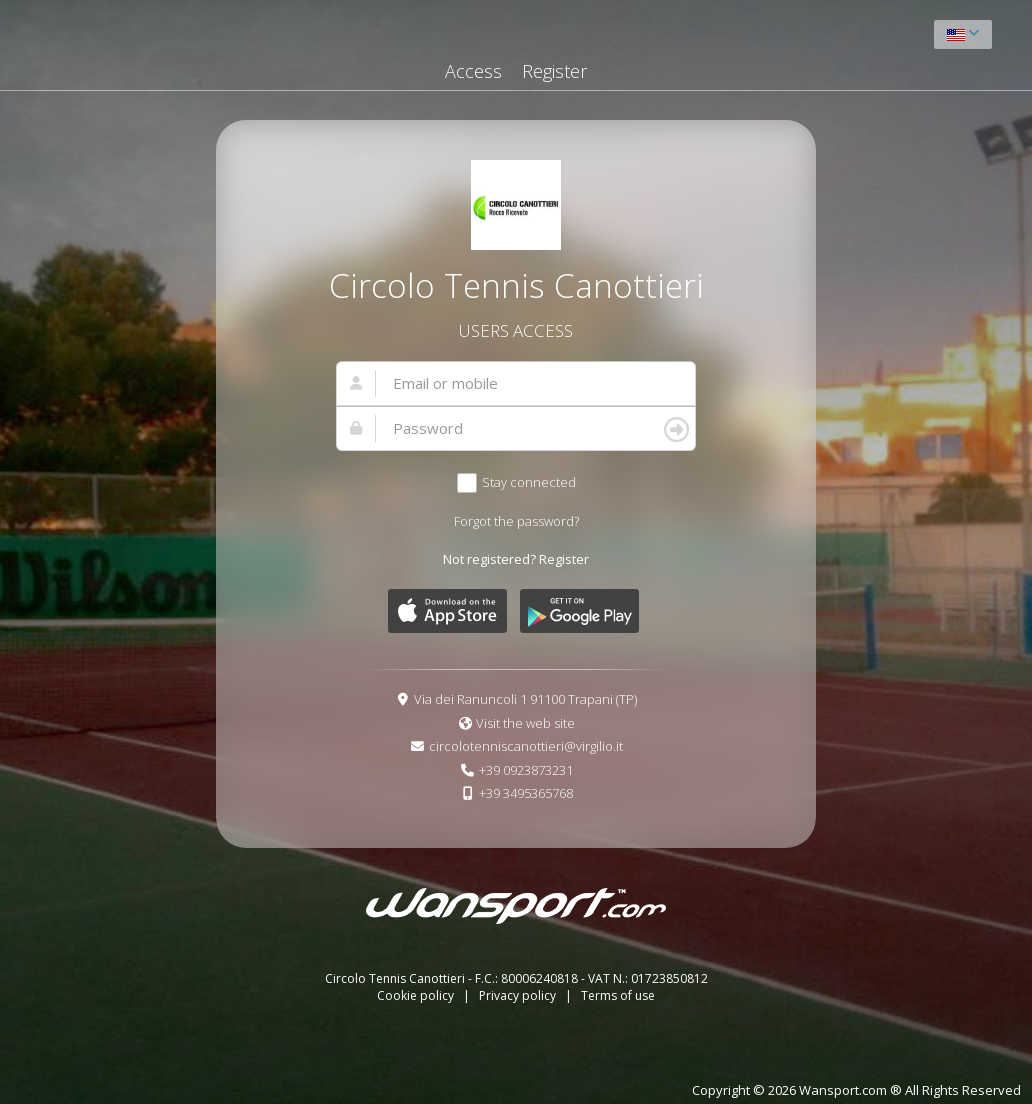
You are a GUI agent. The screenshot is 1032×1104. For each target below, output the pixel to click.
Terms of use (618, 995)
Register (554, 71)
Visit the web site (525, 723)
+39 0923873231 (526, 770)
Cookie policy (417, 995)
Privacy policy (519, 995)
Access (473, 71)
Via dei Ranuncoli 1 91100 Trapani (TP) (525, 699)
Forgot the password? (516, 521)
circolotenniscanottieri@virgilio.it (526, 746)
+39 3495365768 (526, 793)
